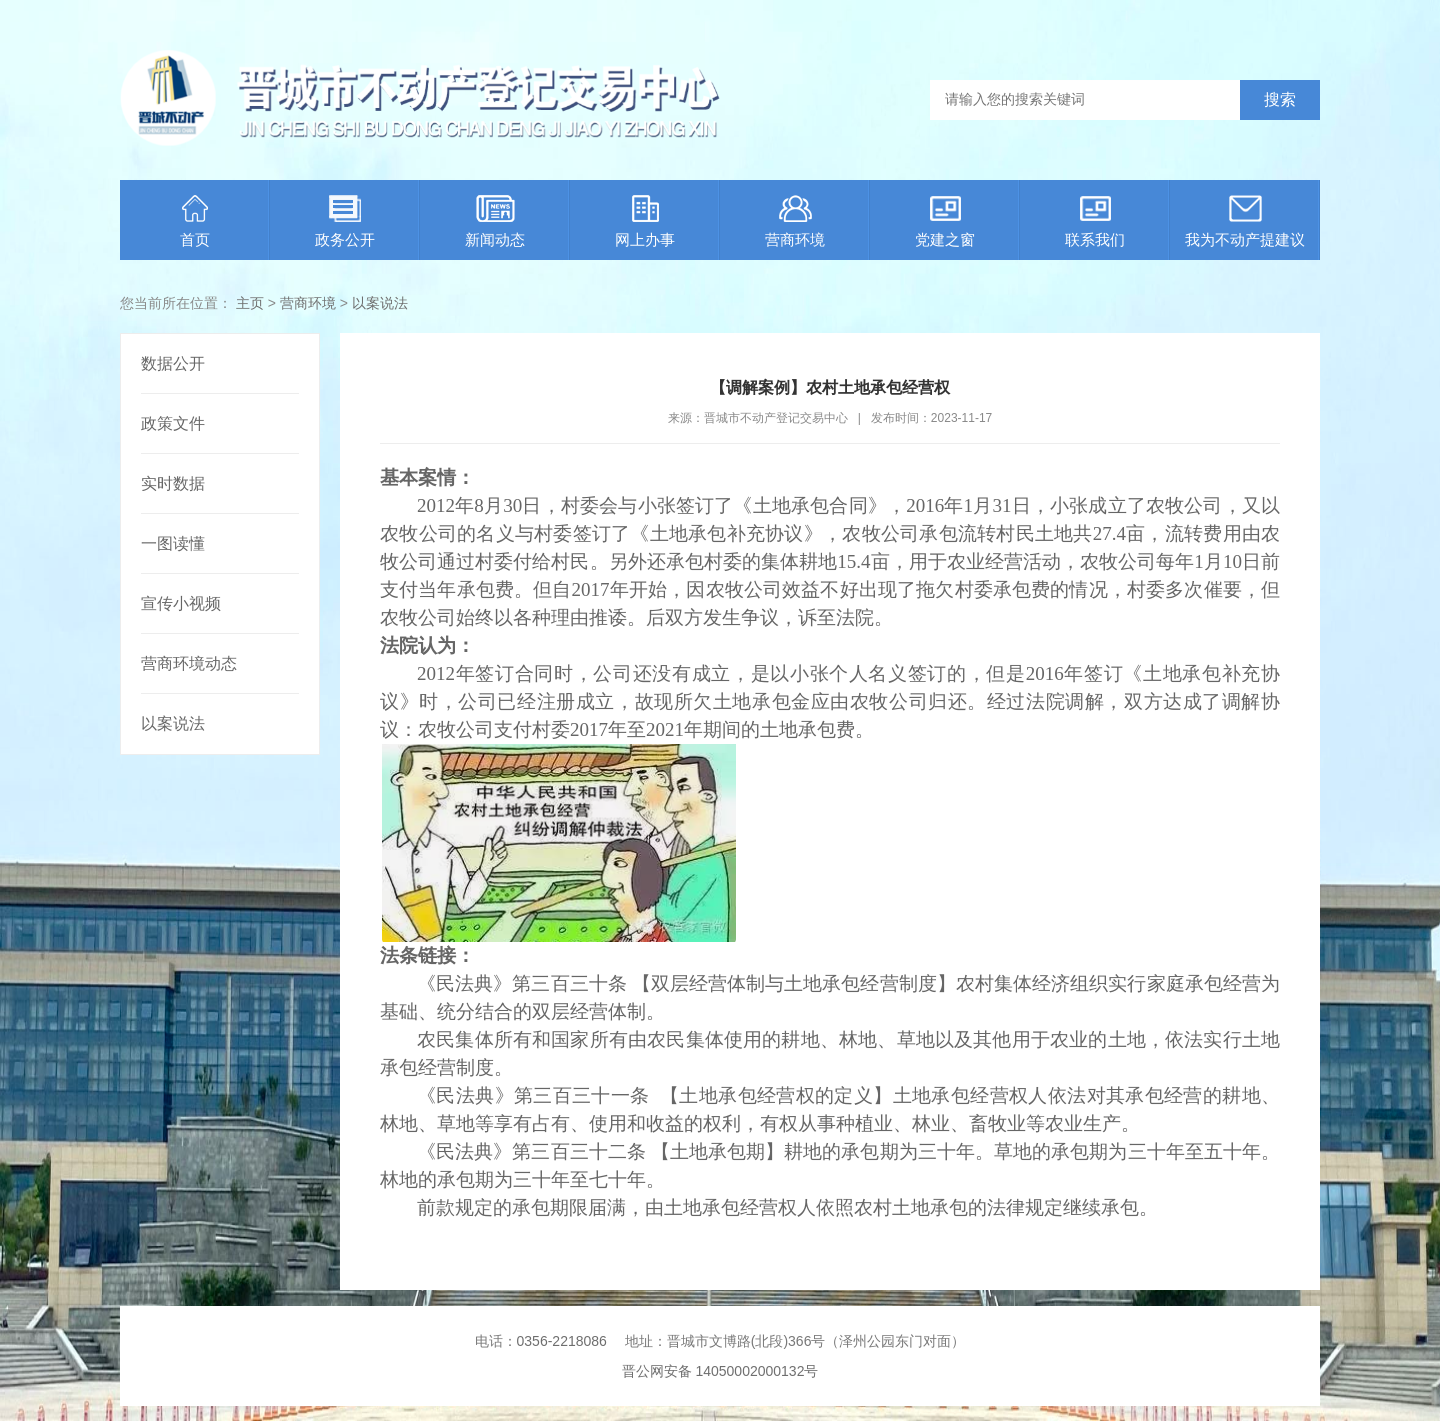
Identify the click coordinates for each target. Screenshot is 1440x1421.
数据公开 (173, 363)
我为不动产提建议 (1245, 221)
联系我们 (1095, 221)
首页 (195, 221)
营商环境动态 (189, 663)
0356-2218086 (562, 1341)
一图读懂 (173, 543)
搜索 (1280, 99)
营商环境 (795, 221)
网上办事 (645, 221)
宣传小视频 (181, 603)
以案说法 (380, 303)
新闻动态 (495, 221)
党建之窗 (945, 221)
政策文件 (173, 423)
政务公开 (345, 221)
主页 (250, 303)
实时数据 (173, 483)
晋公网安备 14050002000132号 (720, 1371)
